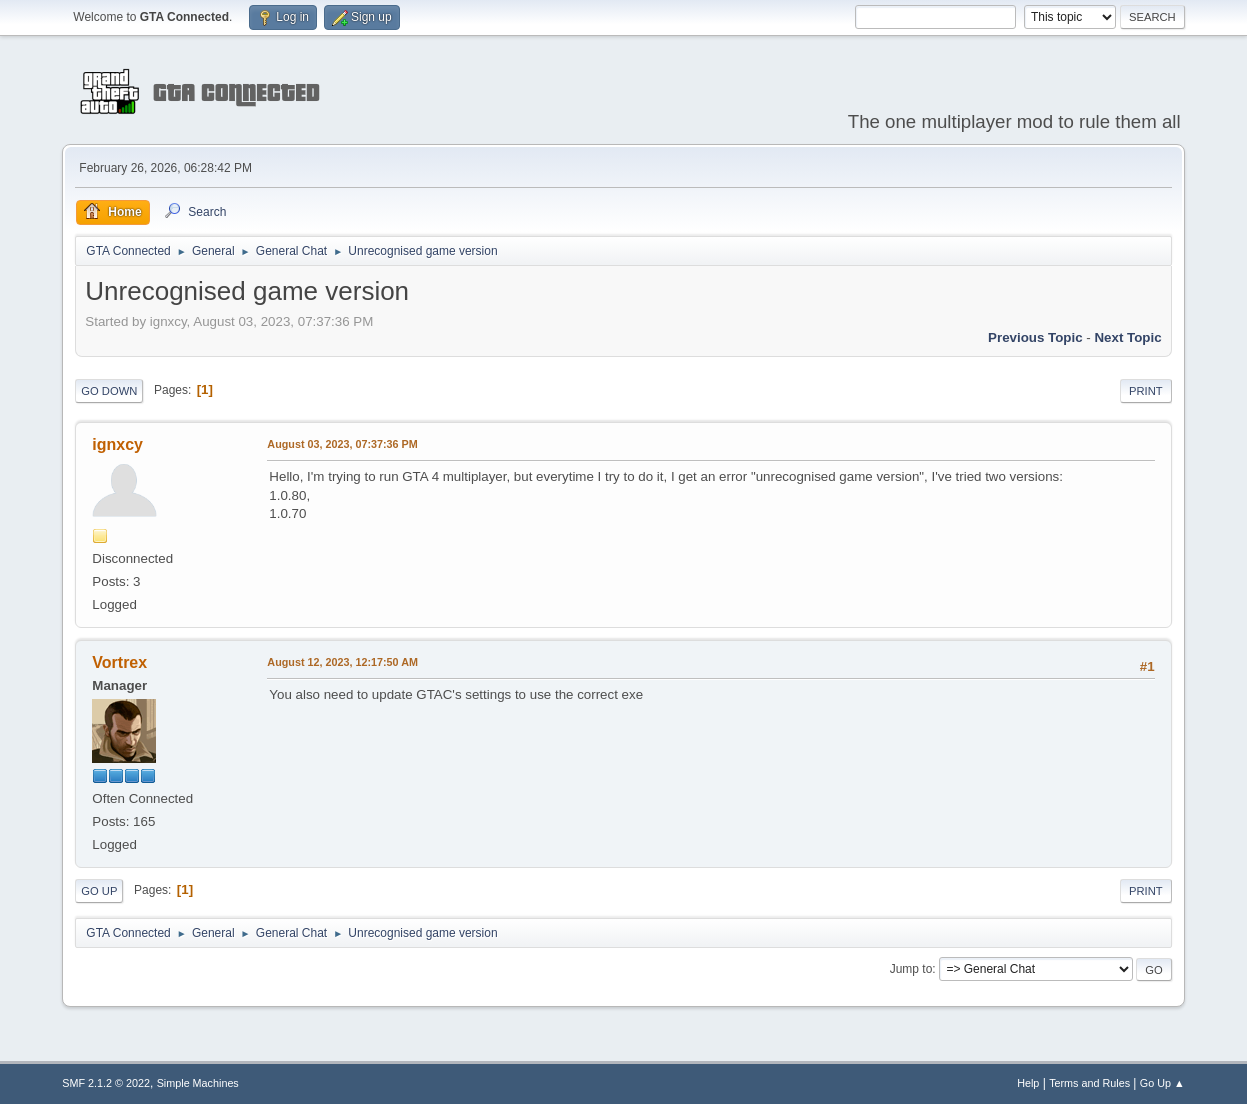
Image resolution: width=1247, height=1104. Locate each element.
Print (1146, 391)
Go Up (99, 891)
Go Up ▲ (1162, 1083)
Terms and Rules (1089, 1083)
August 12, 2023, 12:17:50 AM (342, 662)
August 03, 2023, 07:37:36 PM (342, 444)
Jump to (911, 969)
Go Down (109, 391)
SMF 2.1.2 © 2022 (106, 1083)
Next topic (1127, 337)
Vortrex (119, 662)
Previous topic (1035, 337)
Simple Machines (198, 1083)
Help (1028, 1083)
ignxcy (117, 444)
